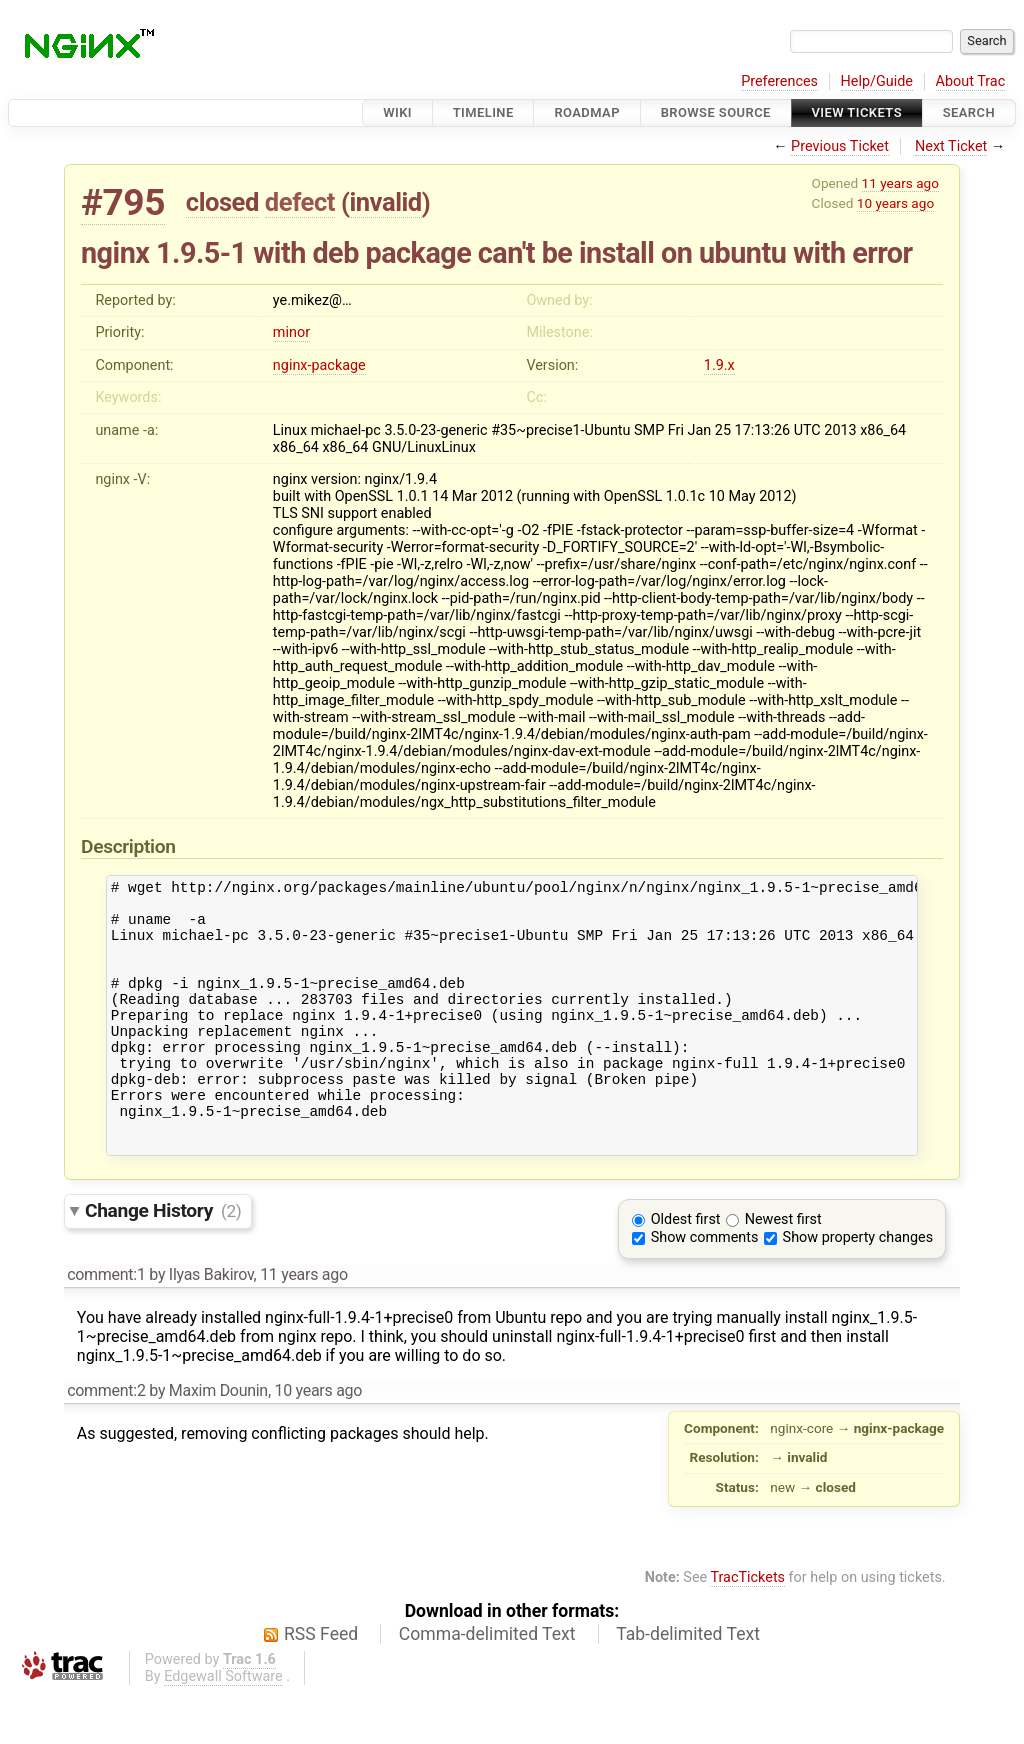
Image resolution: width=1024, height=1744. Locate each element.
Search (969, 112)
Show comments (705, 1288)
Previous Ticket (840, 146)
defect (300, 202)
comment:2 (106, 1441)
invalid (385, 202)
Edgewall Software (223, 1727)
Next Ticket (951, 146)
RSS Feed (321, 1685)
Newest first (783, 1270)
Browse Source (716, 112)
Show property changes (858, 1288)
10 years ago (895, 203)
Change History (163, 1261)
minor (291, 332)
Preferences (779, 81)
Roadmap (587, 112)
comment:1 (106, 1325)
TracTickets (747, 1628)
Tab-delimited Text (688, 1685)
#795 (123, 202)
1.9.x (719, 365)
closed (222, 202)
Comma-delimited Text (487, 1685)
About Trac (971, 81)
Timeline (483, 112)
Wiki (397, 112)
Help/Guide (877, 81)
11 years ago (900, 183)
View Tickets (857, 112)
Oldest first (686, 1270)
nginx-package (319, 365)
